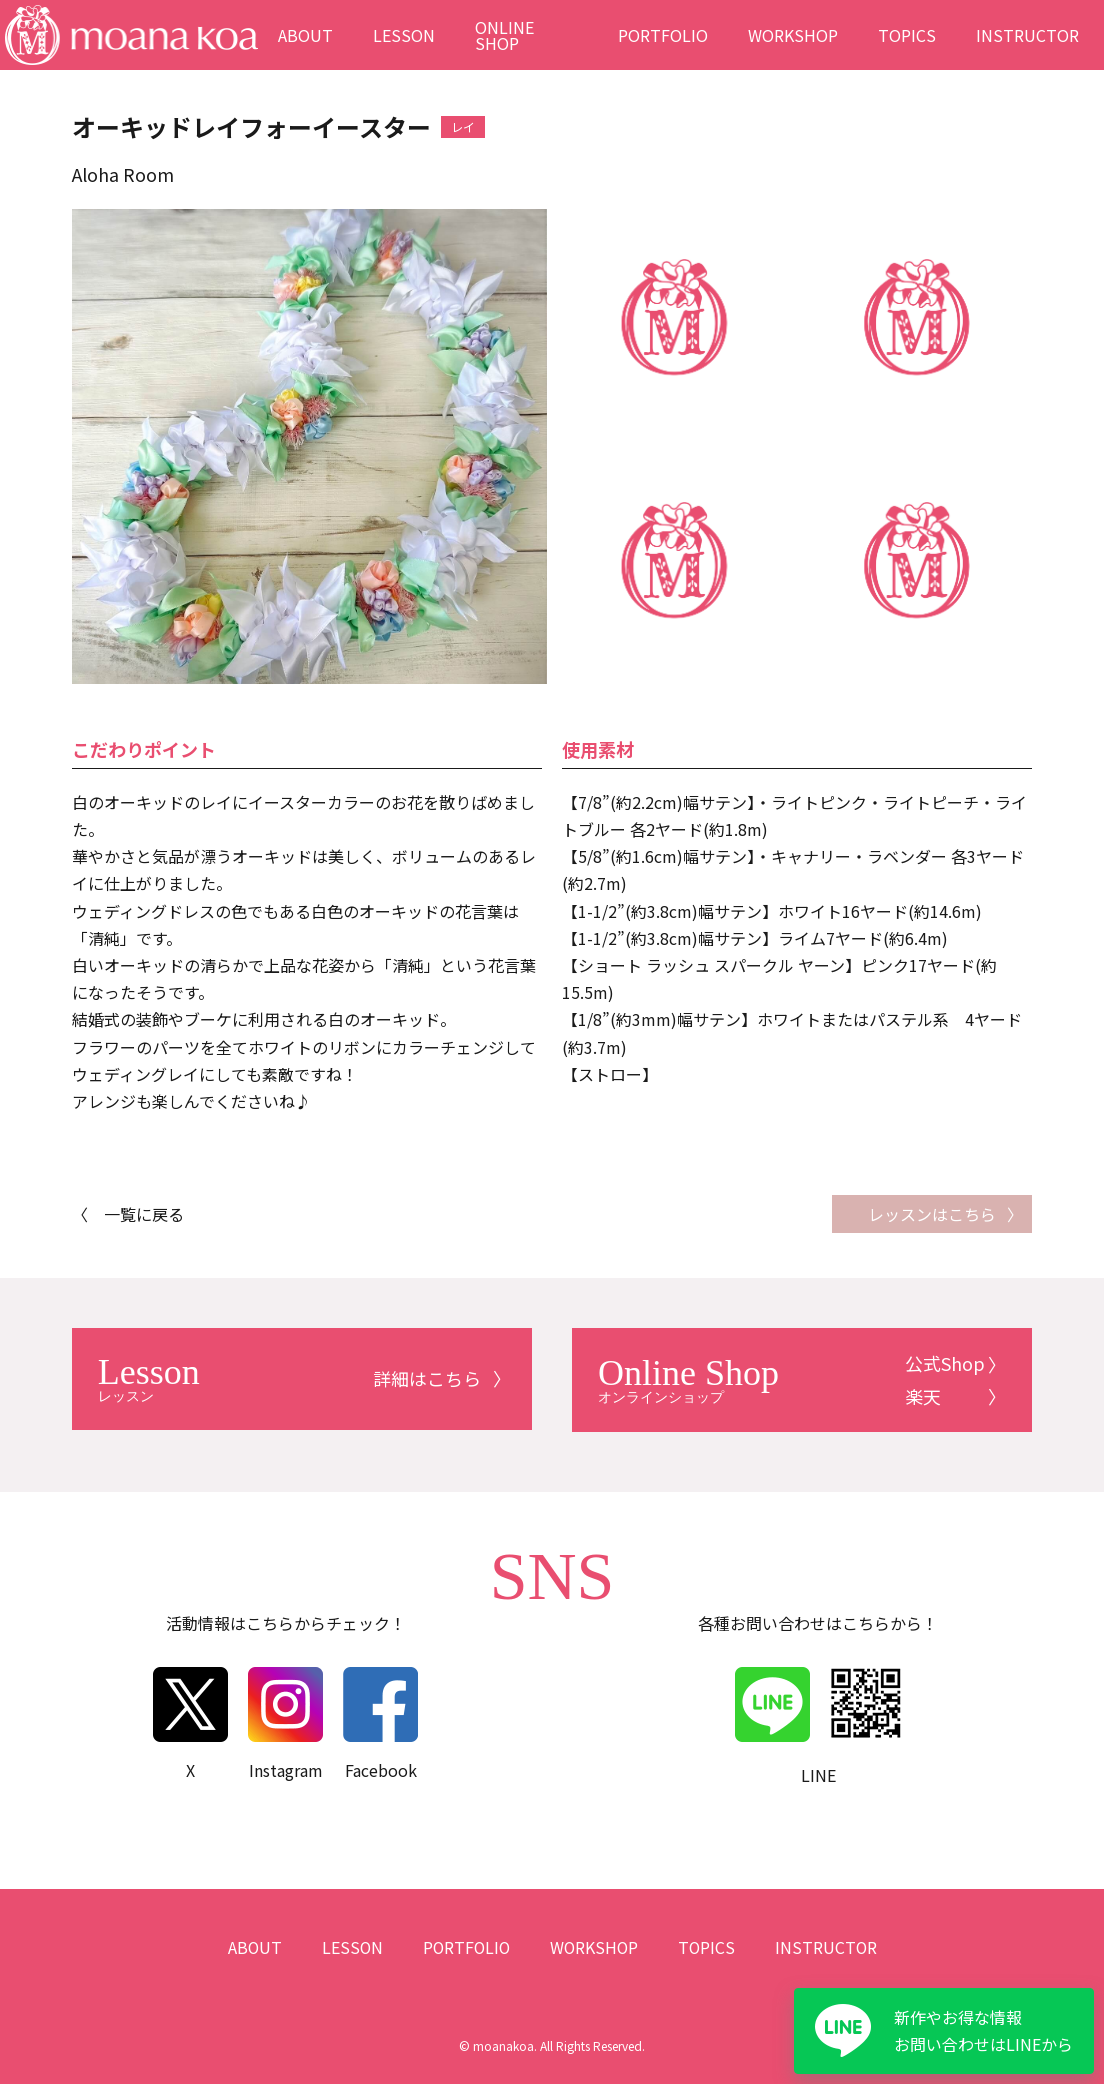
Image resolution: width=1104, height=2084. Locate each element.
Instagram (285, 1722)
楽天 (924, 1395)
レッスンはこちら (932, 1214)
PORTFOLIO (663, 35)
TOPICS (907, 35)
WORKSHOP (793, 35)
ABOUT (305, 35)
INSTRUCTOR (1027, 35)
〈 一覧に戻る (128, 1214)
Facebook (381, 1722)
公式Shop (946, 1363)
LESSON (404, 35)
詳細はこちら (289, 1378)
